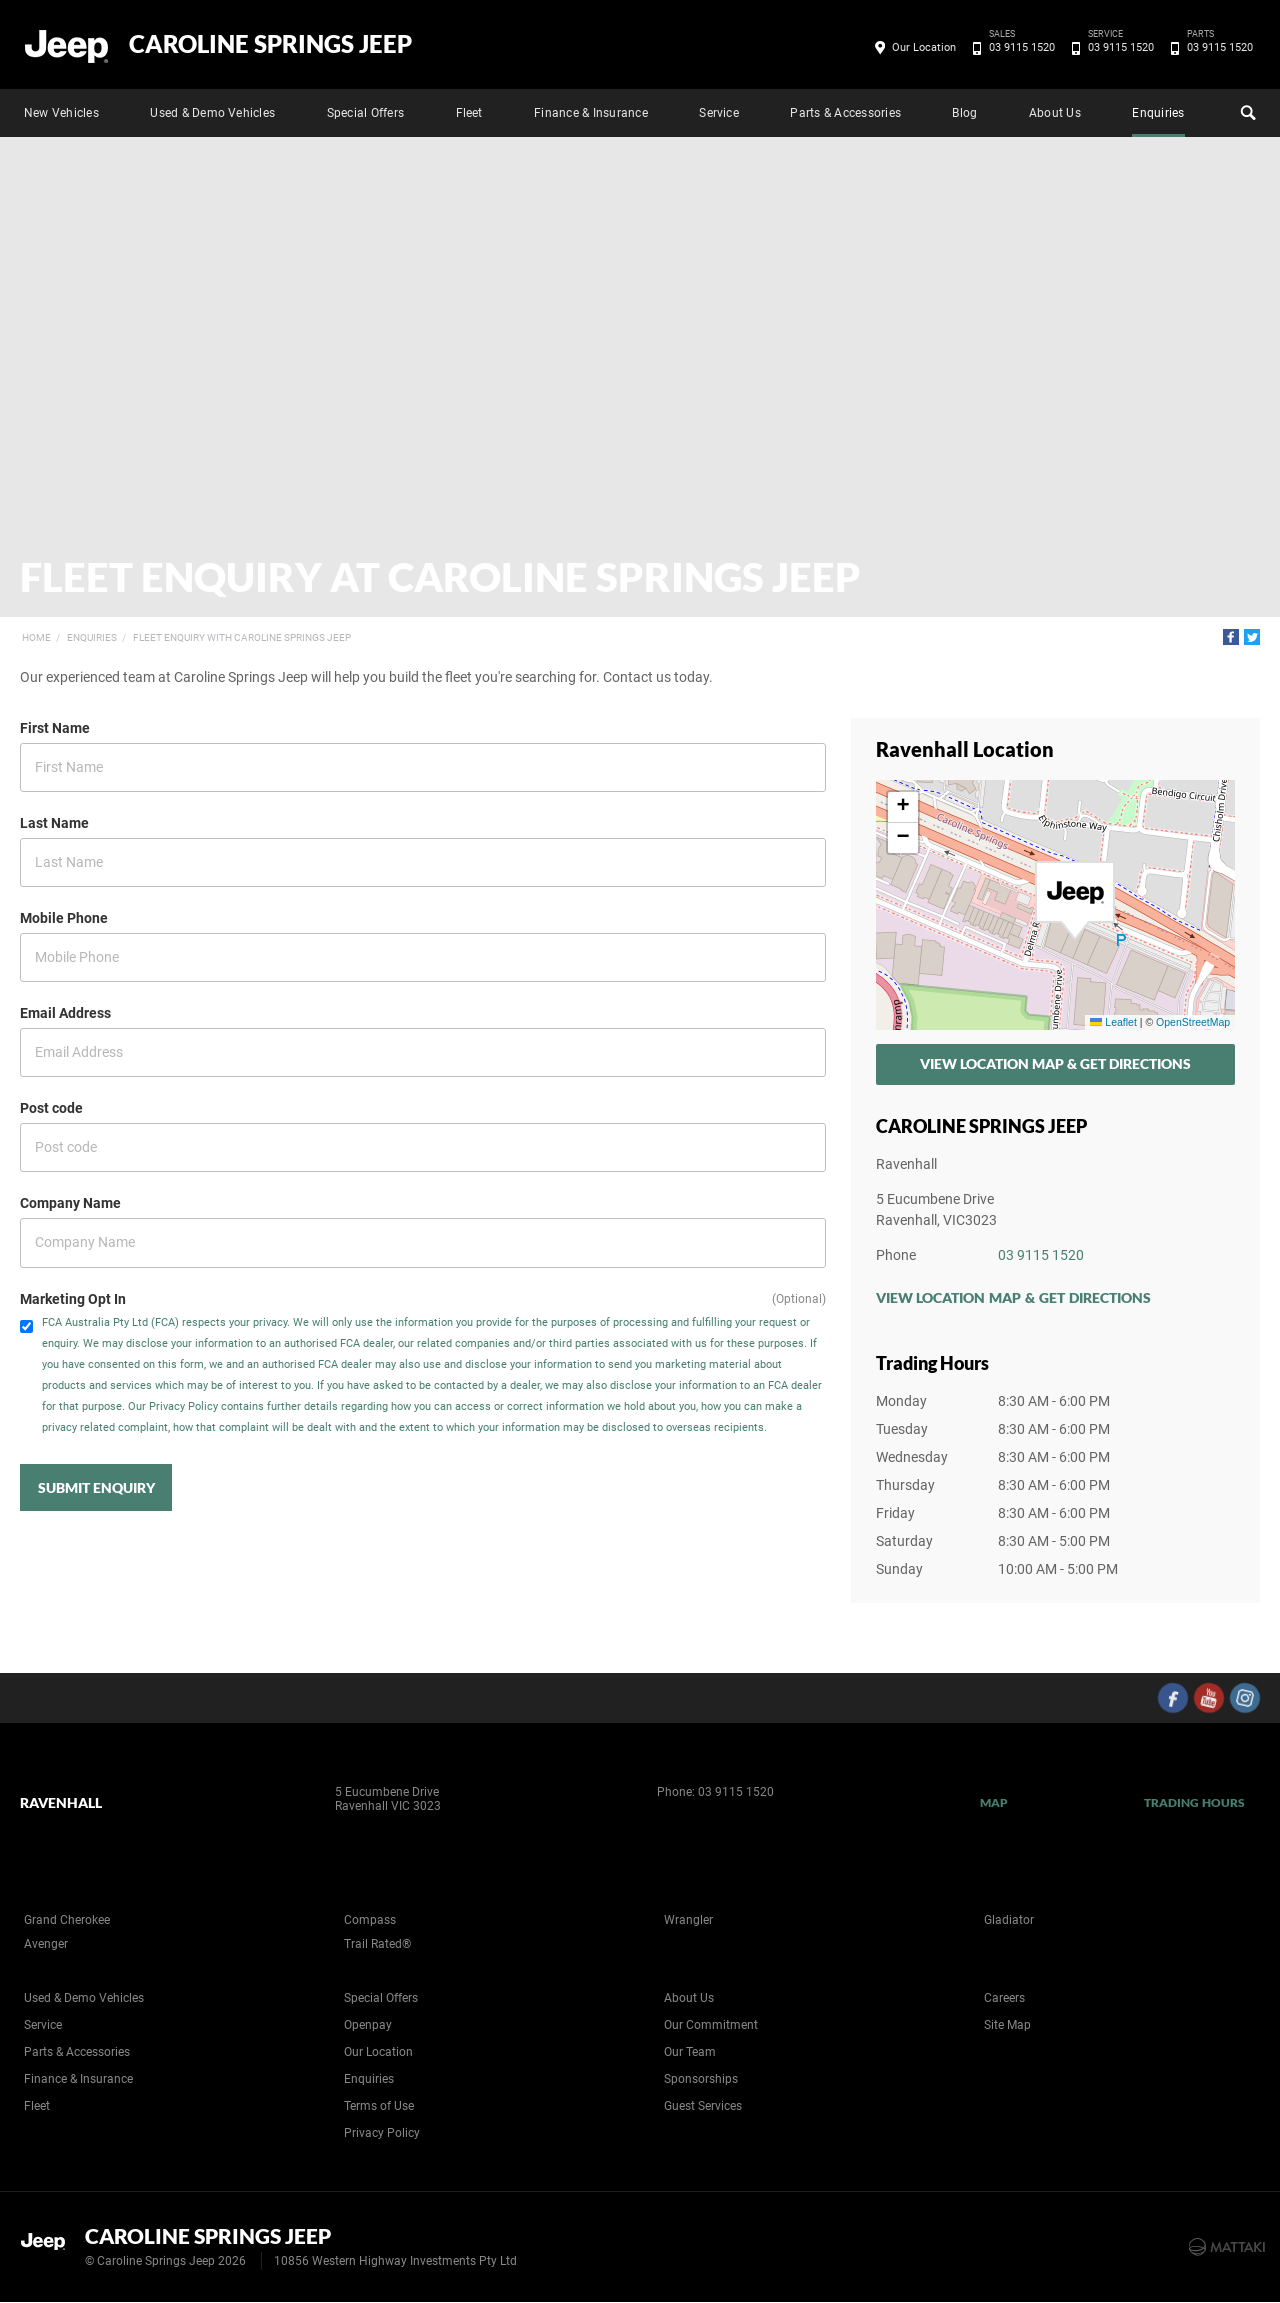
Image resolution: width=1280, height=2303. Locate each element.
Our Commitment (711, 2025)
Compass (370, 1920)
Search (1246, 110)
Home (36, 637)
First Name (55, 728)
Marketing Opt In (73, 1299)
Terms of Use (379, 2106)
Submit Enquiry (96, 1487)
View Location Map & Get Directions (1055, 1063)
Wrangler (688, 1920)
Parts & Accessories (845, 113)
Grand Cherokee (67, 1920)
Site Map (1007, 2025)
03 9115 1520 (1018, 48)
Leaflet (1113, 1022)
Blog (964, 113)
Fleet (469, 113)
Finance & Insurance (591, 113)
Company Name (70, 1203)
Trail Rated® (377, 1944)
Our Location (924, 47)
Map (994, 1802)
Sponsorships (701, 2079)
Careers (1004, 1998)
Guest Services (703, 2106)
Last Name (54, 823)
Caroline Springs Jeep (270, 44)
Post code (51, 1108)
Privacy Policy (382, 2133)
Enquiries (1158, 113)
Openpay (368, 2025)
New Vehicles (61, 113)
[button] (1075, 901)
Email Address (65, 1013)
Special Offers (365, 113)
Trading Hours (1194, 1802)
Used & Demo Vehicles (212, 113)
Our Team (690, 2052)
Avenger (46, 1944)
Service (719, 113)
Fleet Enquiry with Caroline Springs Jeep (242, 637)
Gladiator (1009, 1920)
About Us (1055, 113)
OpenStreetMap (1193, 1022)
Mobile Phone (64, 918)
